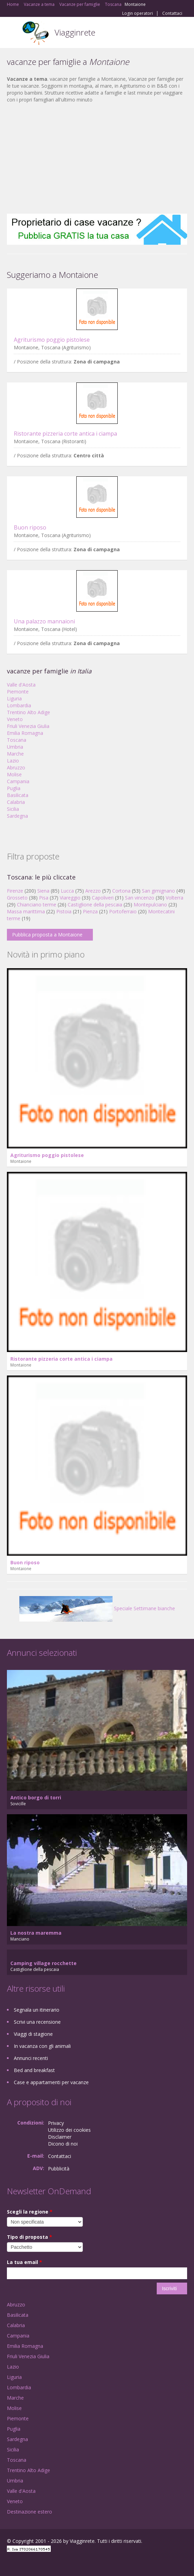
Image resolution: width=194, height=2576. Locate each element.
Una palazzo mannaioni (44, 621)
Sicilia (13, 809)
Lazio (13, 760)
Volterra (174, 897)
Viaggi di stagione (33, 2034)
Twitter (41, 2563)
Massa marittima (26, 911)
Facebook (9, 2563)
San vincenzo (139, 897)
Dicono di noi (63, 2143)
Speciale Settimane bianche (97, 1608)
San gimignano (158, 890)
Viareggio (70, 897)
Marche (15, 753)
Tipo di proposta (29, 2237)
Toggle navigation (13, 33)
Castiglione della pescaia (95, 904)
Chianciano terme (36, 904)
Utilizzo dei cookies (69, 2130)
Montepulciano (150, 904)
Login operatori (137, 13)
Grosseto (17, 897)
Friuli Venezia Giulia (28, 726)
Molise (14, 774)
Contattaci (172, 13)
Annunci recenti (31, 2058)
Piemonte (18, 691)
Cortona (121, 890)
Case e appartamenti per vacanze (51, 2082)
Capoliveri (103, 897)
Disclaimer (59, 2136)
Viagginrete (75, 32)
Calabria (16, 802)
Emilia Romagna (25, 733)
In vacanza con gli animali (42, 2046)
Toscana (16, 740)
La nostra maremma (35, 1932)
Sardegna (17, 816)
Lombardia (19, 705)
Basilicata (17, 795)
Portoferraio (123, 911)
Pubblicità (58, 2168)
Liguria (14, 698)
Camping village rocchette (43, 1963)
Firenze (15, 890)
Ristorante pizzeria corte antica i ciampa (65, 433)
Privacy (56, 2123)
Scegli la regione (29, 2211)
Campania (18, 781)
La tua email (24, 2262)
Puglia (13, 788)
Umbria (15, 746)
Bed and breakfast (34, 2070)
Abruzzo (16, 767)
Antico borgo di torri (35, 1797)
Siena (43, 890)
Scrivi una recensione (37, 2022)
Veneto (15, 719)
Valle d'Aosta (21, 684)
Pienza (90, 911)
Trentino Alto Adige (28, 712)
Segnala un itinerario (36, 2009)
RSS (57, 2563)
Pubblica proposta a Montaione (47, 934)
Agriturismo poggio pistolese (52, 339)
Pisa (43, 897)
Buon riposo (30, 527)
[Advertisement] (97, 158)
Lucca (67, 890)
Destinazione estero (29, 2511)
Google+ (23, 2563)
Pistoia (63, 911)
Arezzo (93, 890)
